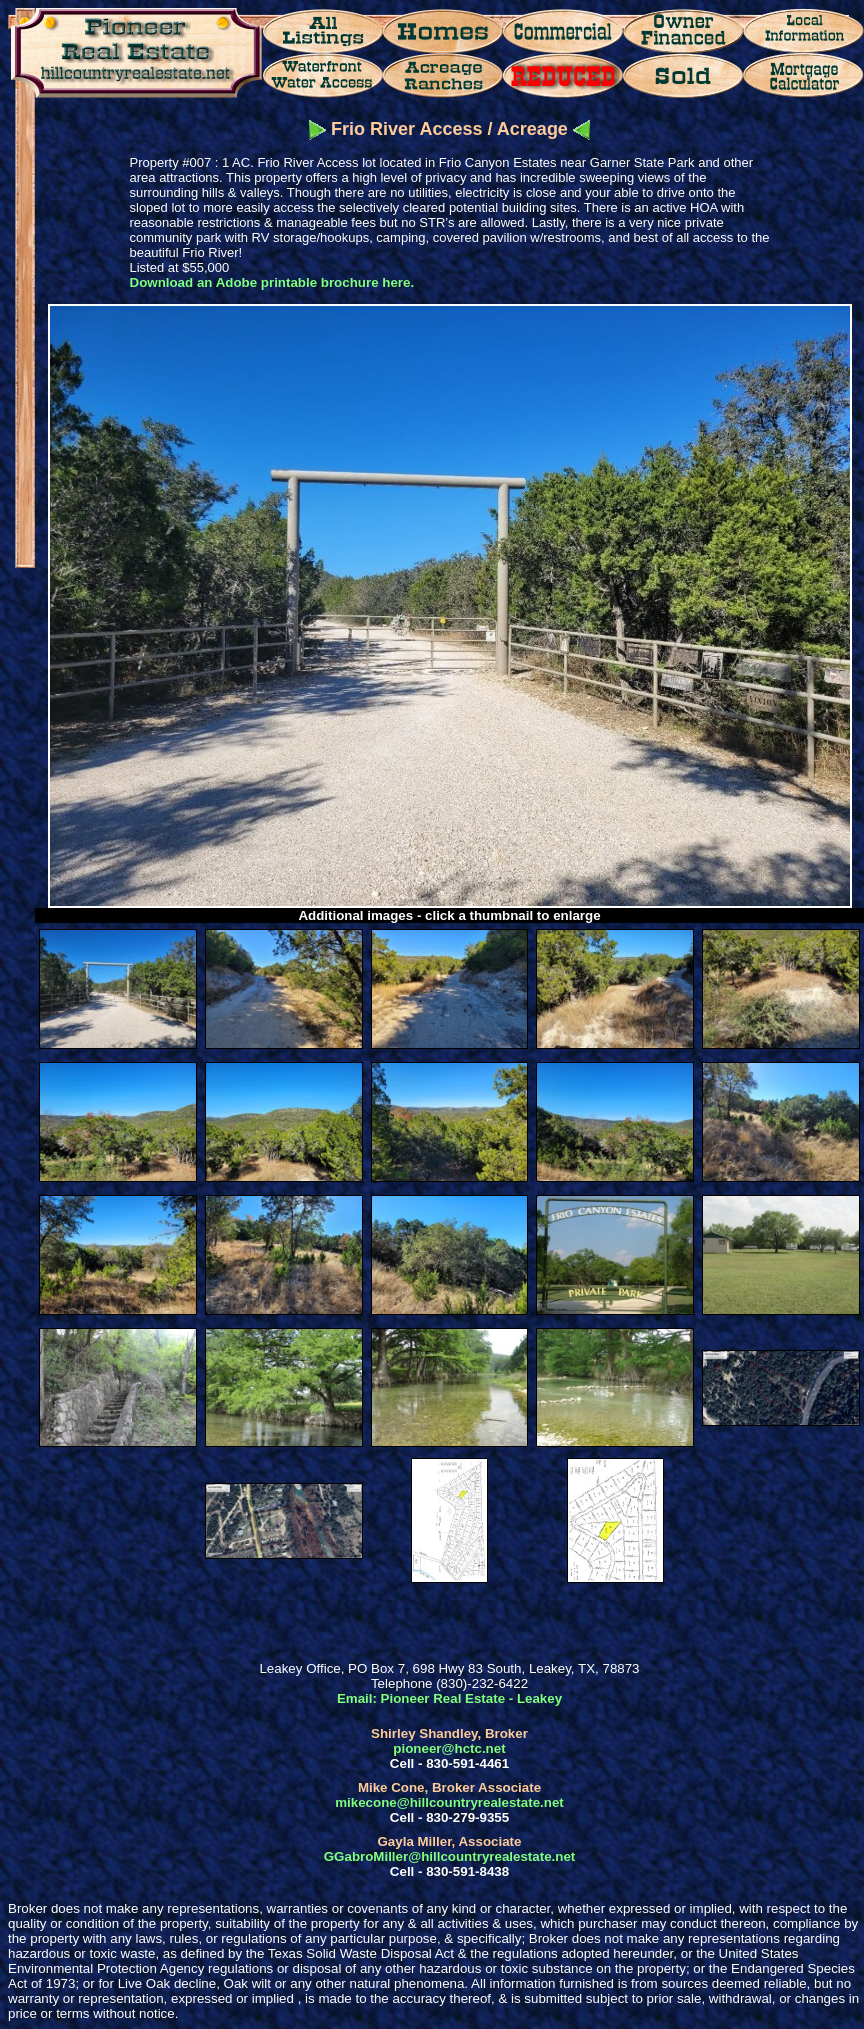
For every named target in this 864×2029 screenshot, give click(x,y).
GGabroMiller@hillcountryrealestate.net (449, 1856)
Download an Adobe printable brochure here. (272, 282)
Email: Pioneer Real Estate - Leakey (449, 1698)
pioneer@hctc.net (449, 1748)
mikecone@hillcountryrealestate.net (449, 1802)
